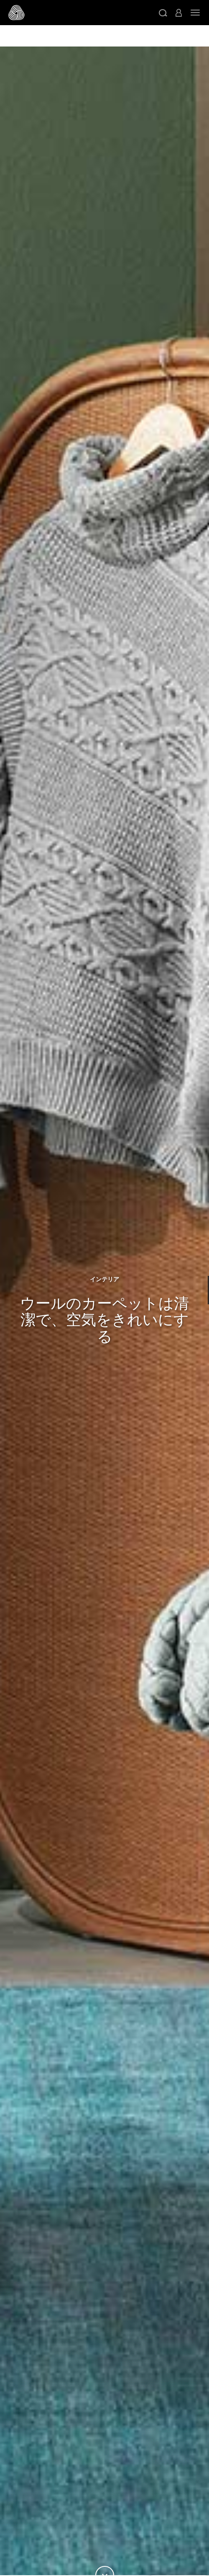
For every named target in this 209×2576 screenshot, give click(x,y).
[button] (163, 12)
